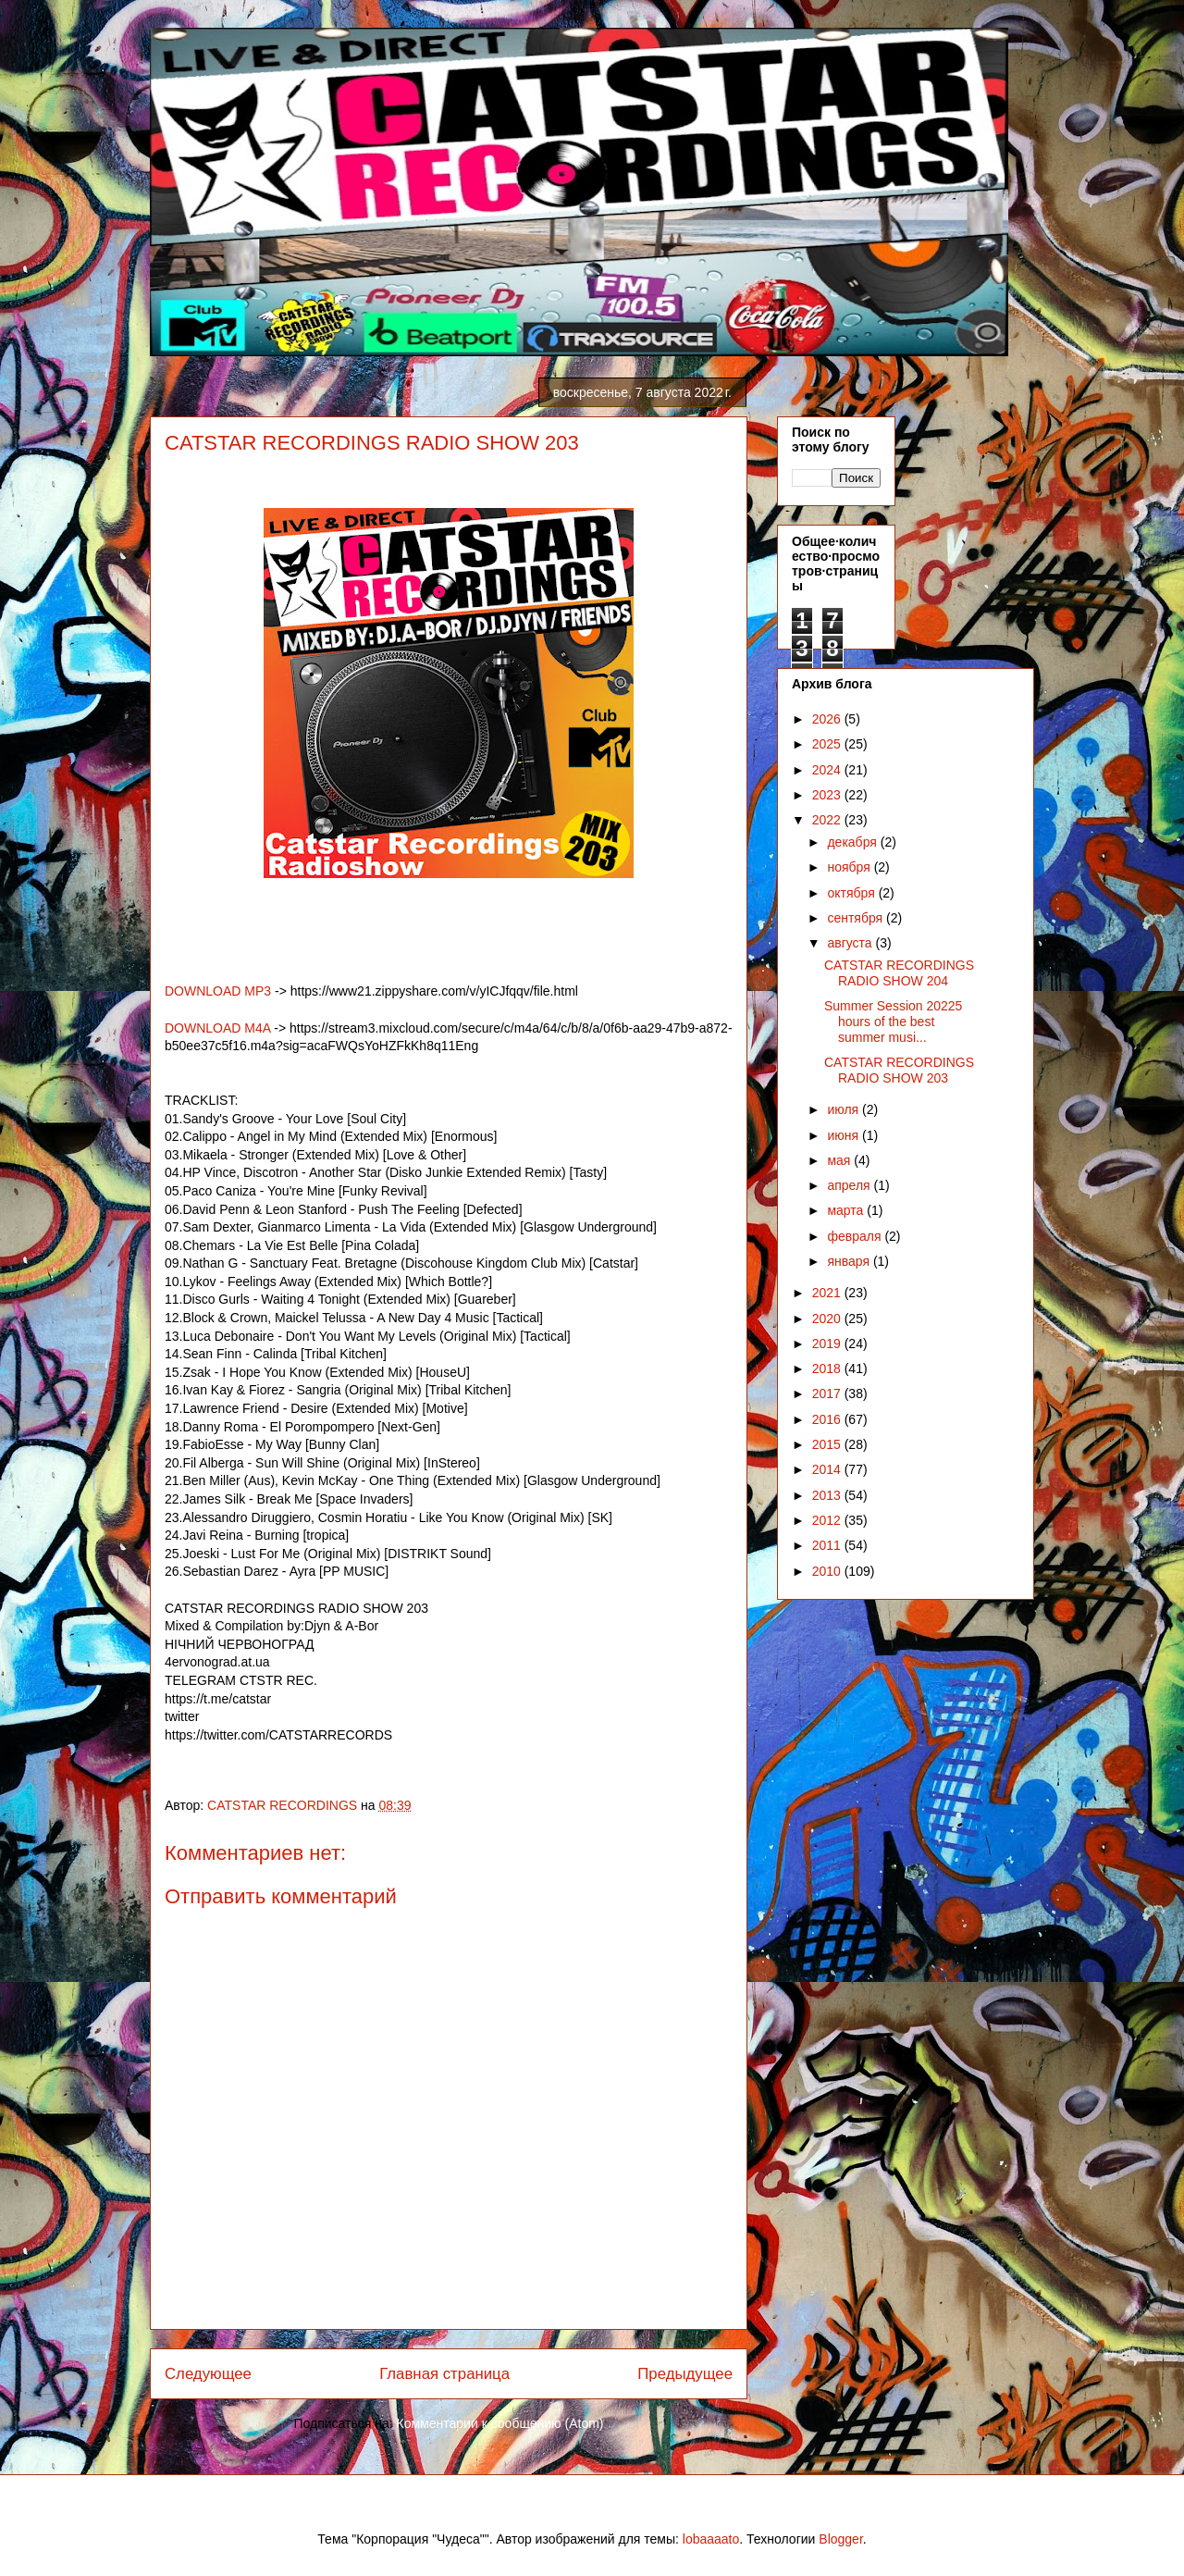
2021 (828, 1292)
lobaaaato (711, 2539)
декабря (853, 842)
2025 (828, 744)
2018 (828, 1368)
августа (851, 942)
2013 (828, 1495)
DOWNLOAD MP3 (218, 991)
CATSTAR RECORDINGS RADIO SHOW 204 (899, 973)
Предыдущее (685, 2374)
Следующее (208, 2374)
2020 (828, 1318)
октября (852, 893)
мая (840, 1160)
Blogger (840, 2539)
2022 (828, 819)
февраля (855, 1236)
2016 (828, 1419)
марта (847, 1210)
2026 (828, 719)
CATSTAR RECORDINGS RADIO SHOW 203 (899, 1070)
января (849, 1261)
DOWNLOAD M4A (217, 1028)
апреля (850, 1185)
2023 (828, 794)
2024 (828, 769)
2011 (828, 1545)
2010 (828, 1571)
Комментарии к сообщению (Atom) (500, 2423)
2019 (828, 1343)
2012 (828, 1520)
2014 (828, 1469)
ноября (850, 867)
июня (844, 1135)
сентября (856, 917)
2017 (828, 1393)
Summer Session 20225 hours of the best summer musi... (893, 1021)
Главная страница (444, 2374)
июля (844, 1109)
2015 (828, 1444)
